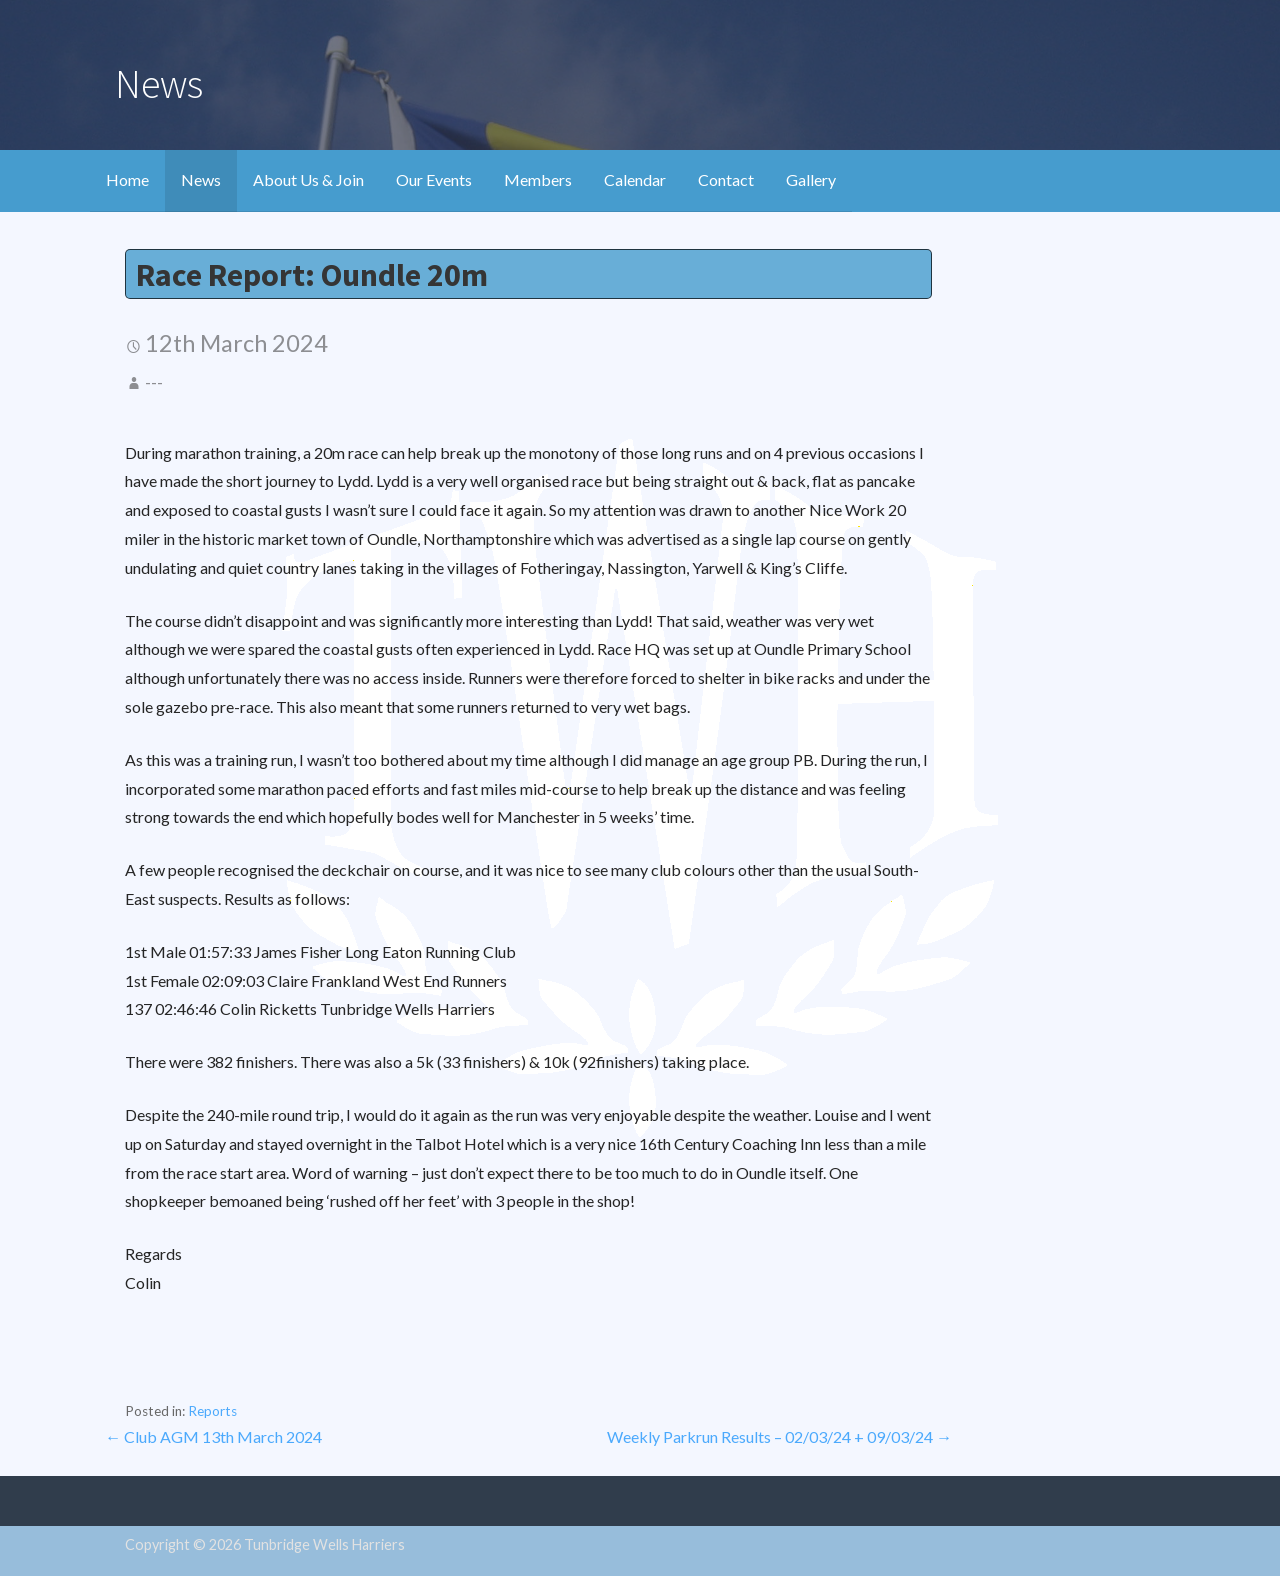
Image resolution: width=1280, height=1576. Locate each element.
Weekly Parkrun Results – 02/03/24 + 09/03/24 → (779, 1436)
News (201, 179)
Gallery (811, 179)
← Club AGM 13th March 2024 (213, 1436)
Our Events (434, 179)
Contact (726, 179)
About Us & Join (308, 179)
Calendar (635, 179)
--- (154, 382)
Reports (212, 1411)
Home (127, 179)
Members (538, 179)
